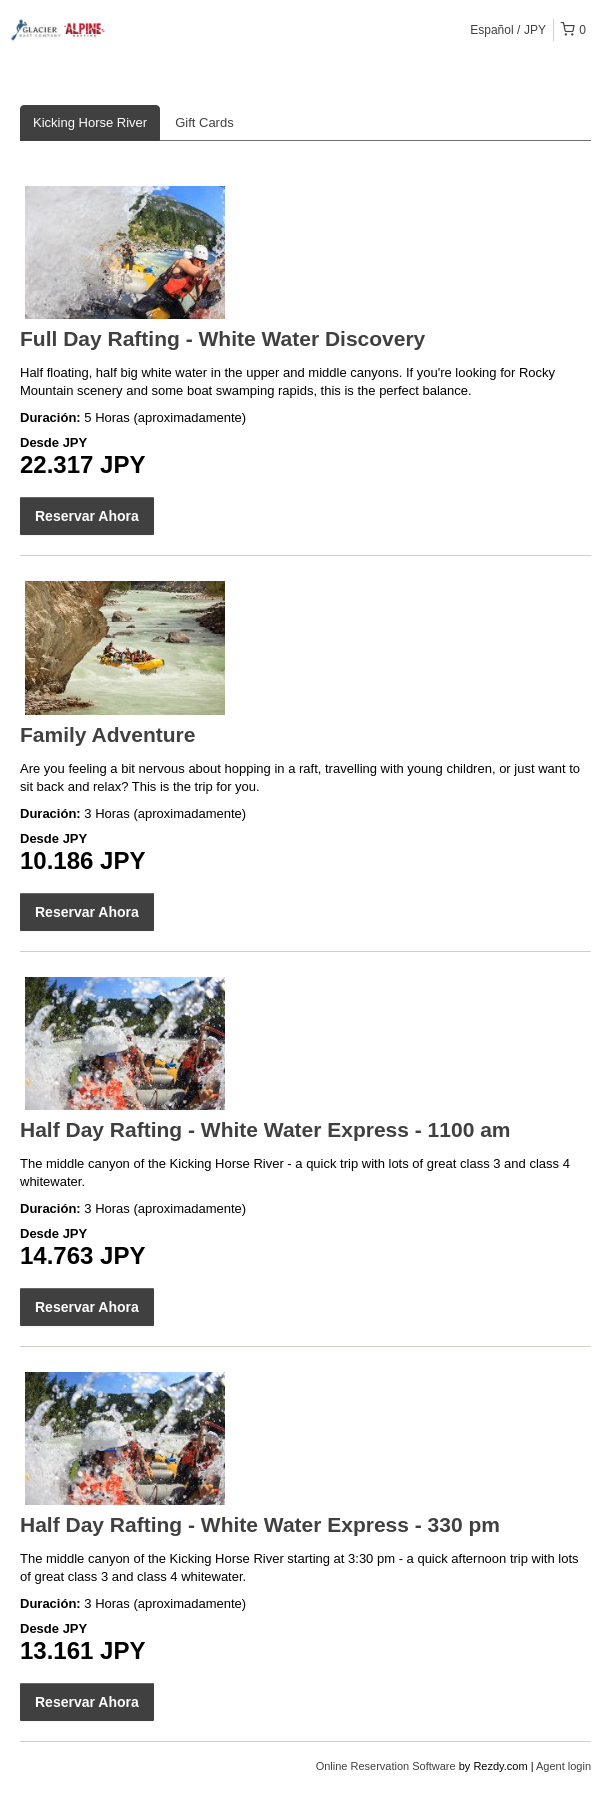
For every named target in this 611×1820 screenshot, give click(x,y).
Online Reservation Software (386, 1766)
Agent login (563, 1766)
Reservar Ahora (87, 516)
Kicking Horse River (90, 122)
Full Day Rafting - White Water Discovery (222, 338)
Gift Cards (204, 122)
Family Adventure (107, 734)
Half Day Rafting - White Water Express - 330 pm (260, 1524)
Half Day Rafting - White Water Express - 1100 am (265, 1129)
